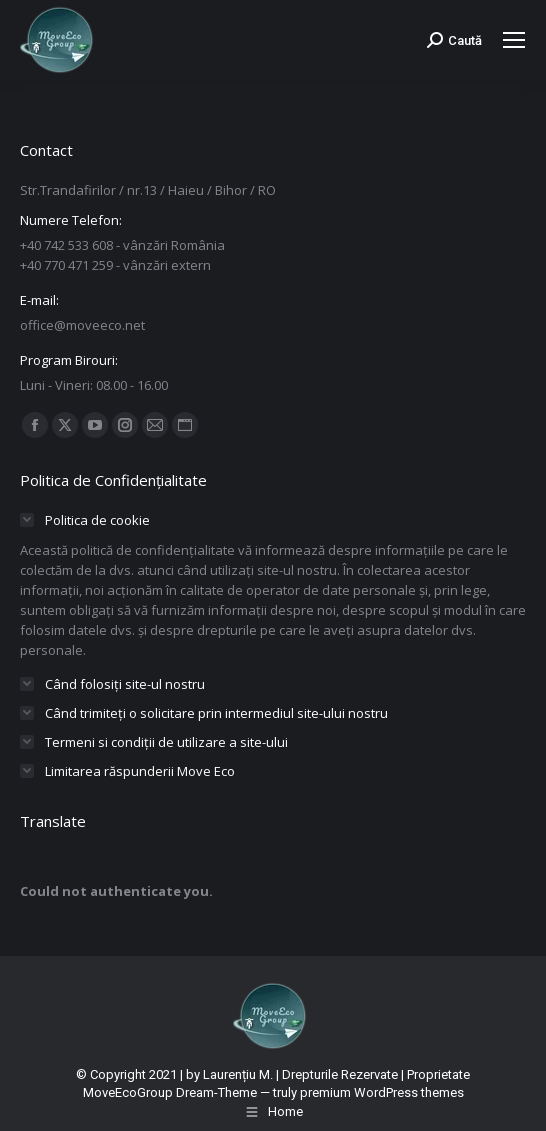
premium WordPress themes (382, 1092)
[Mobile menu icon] (514, 40)
